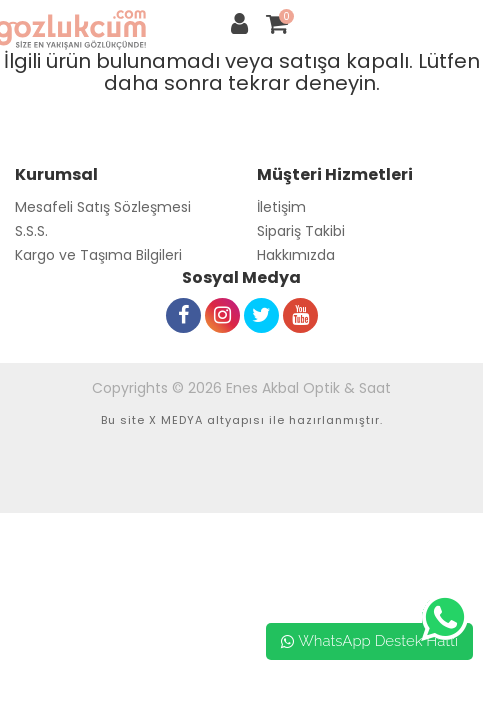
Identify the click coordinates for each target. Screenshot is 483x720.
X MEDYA (176, 420)
